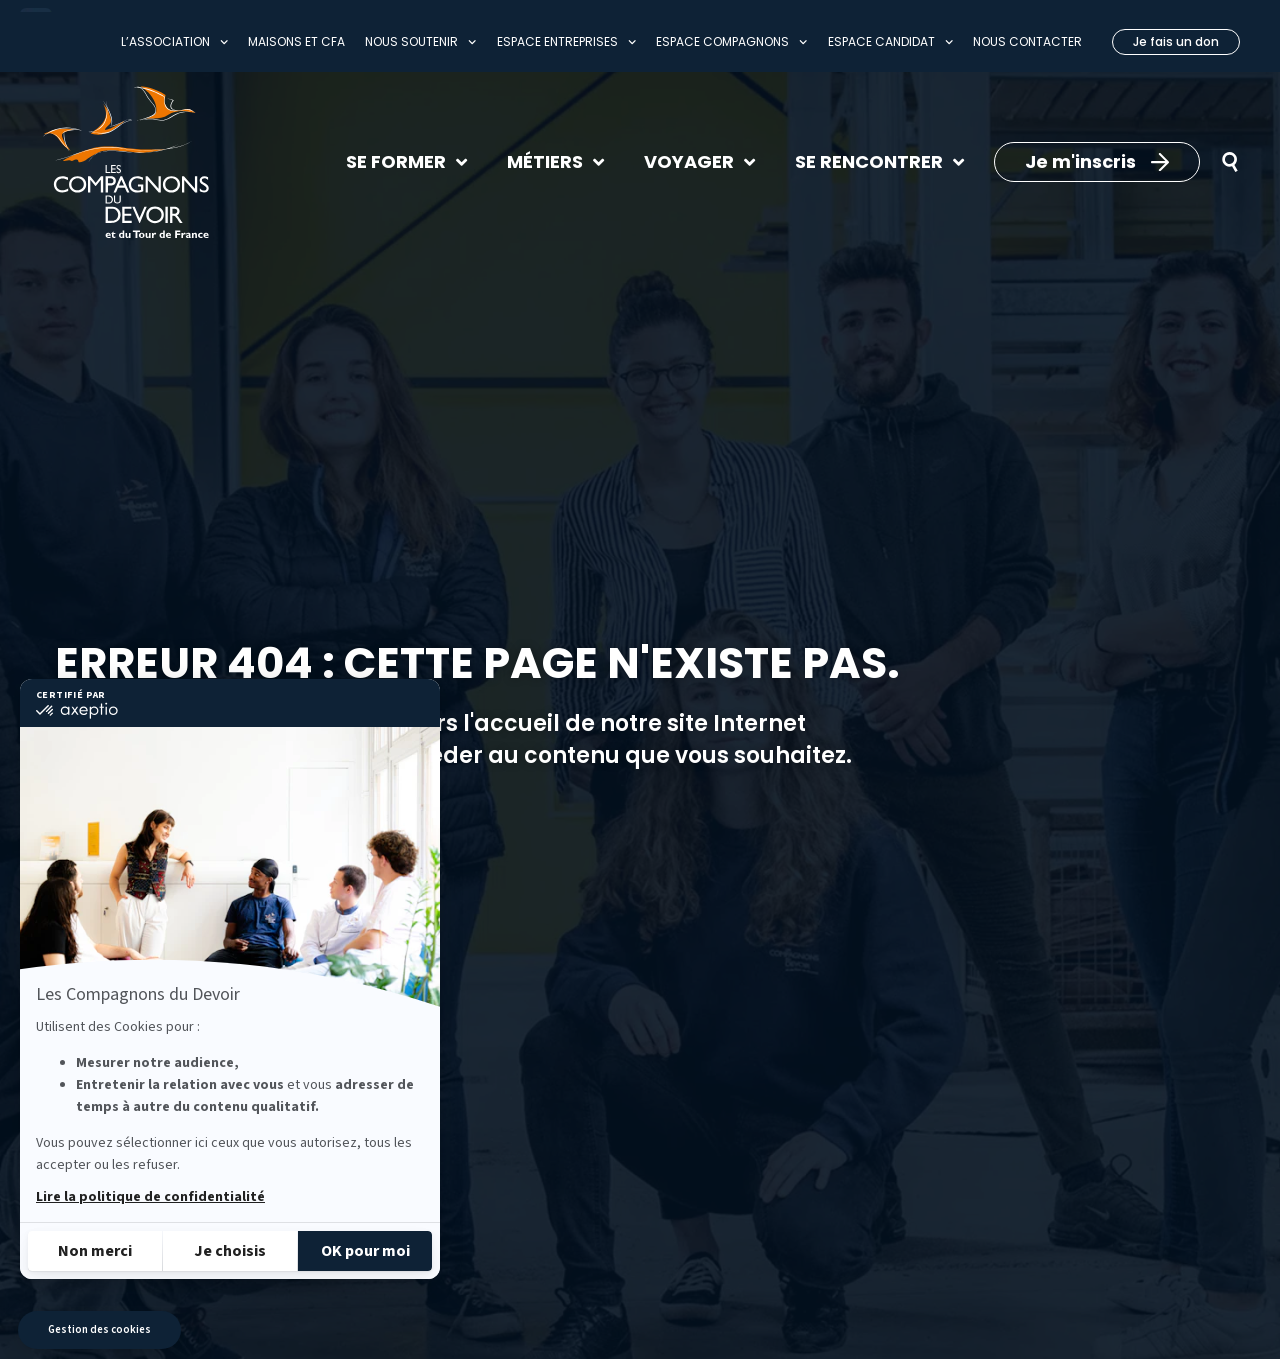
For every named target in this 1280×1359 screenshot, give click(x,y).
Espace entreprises (566, 42)
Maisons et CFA (296, 41)
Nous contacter (1027, 41)
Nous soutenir (420, 42)
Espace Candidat (890, 42)
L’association (174, 42)
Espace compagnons (731, 42)
